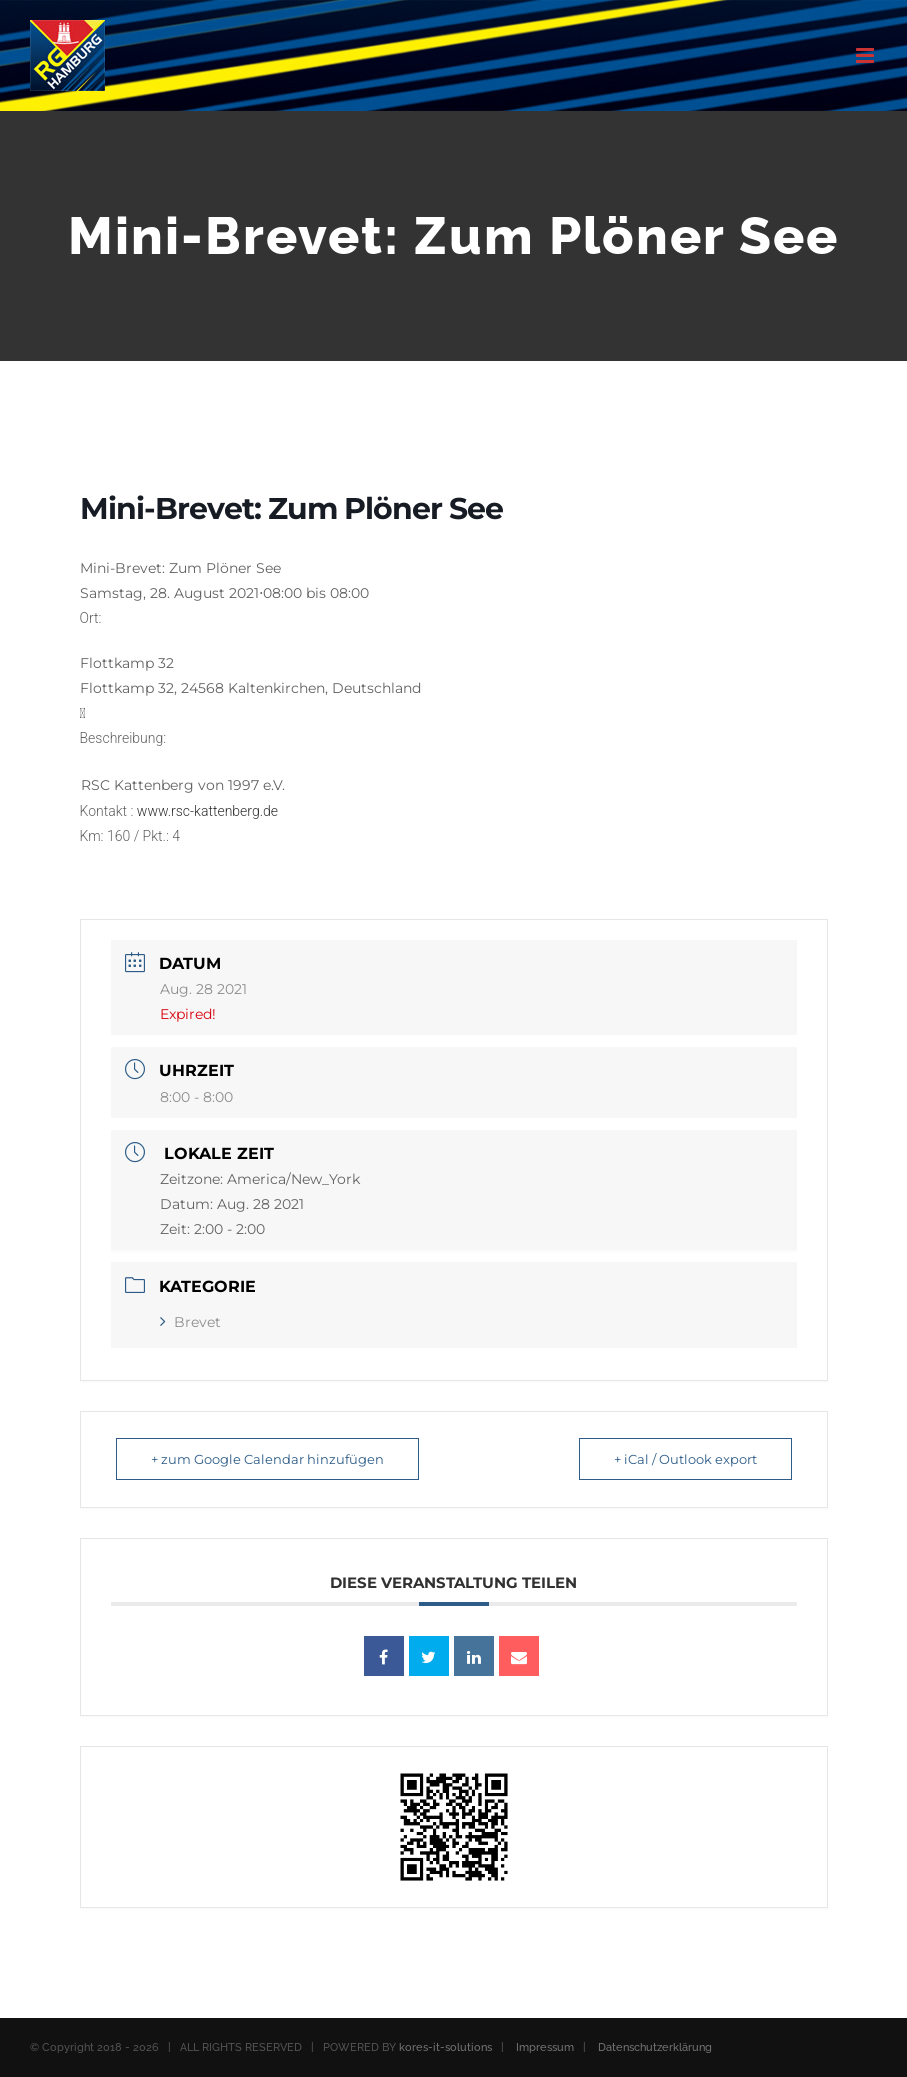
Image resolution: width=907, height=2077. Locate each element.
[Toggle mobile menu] (866, 55)
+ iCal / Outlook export (685, 1459)
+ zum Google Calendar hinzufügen (267, 1459)
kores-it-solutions (445, 2047)
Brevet (190, 1322)
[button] (454, 653)
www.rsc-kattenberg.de (207, 811)
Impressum (545, 2047)
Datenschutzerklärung (655, 2047)
